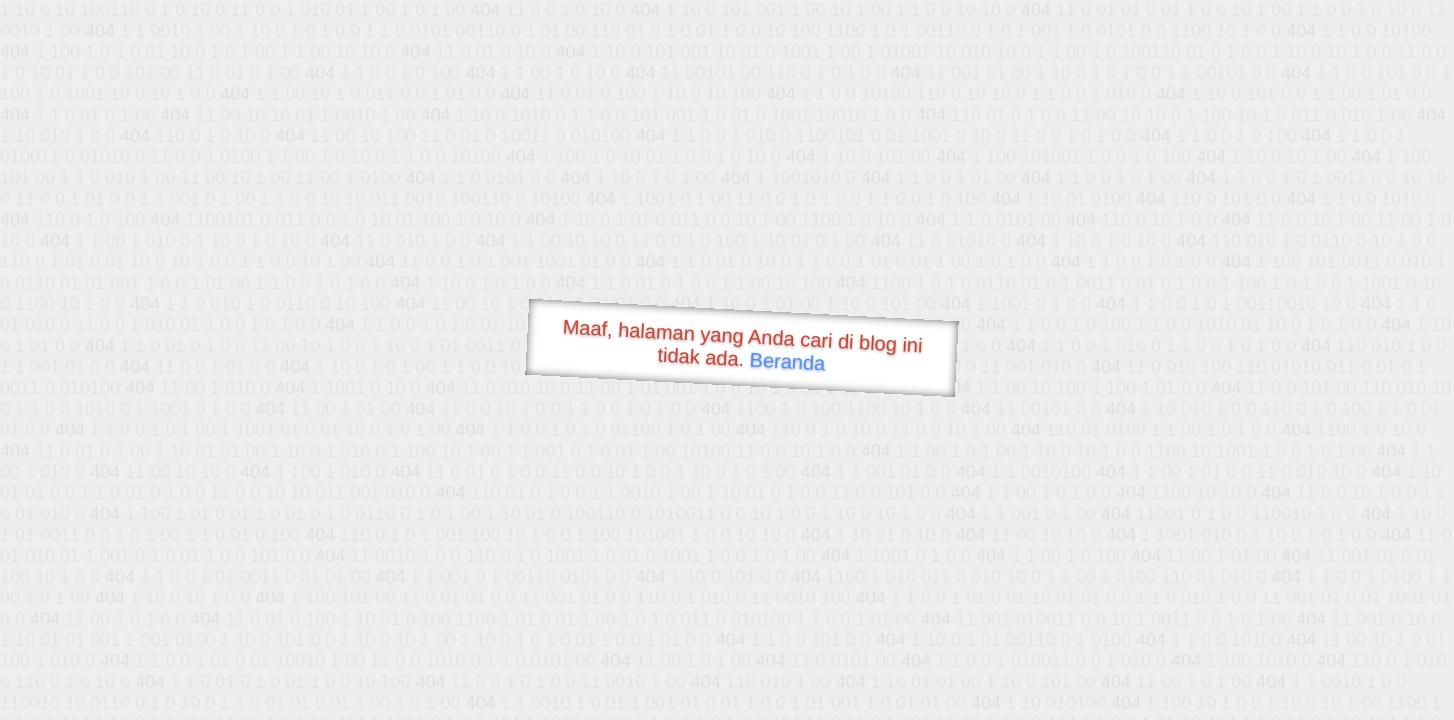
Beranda (787, 361)
